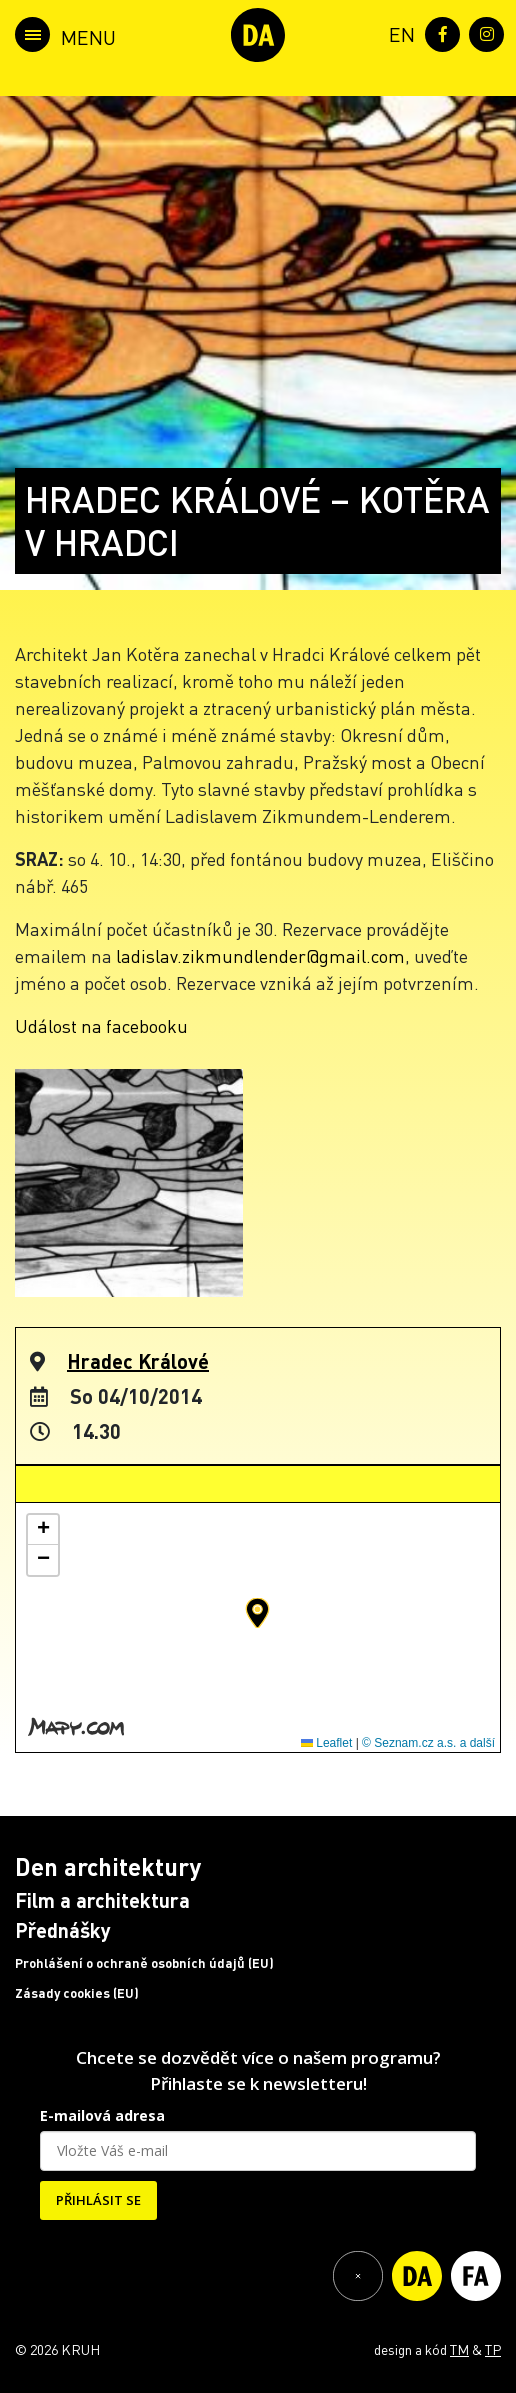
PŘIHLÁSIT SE (98, 2200)
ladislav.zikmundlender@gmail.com (260, 955)
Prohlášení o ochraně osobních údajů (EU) (144, 1963)
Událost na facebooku (101, 1025)
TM (459, 2349)
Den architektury (108, 1866)
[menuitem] (398, 32)
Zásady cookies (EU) (77, 1993)
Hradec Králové (138, 1361)
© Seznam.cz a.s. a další (428, 1743)
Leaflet (326, 1743)
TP (493, 2349)
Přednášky (63, 1930)
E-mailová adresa (102, 2115)
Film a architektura (102, 1900)
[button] (257, 1613)
